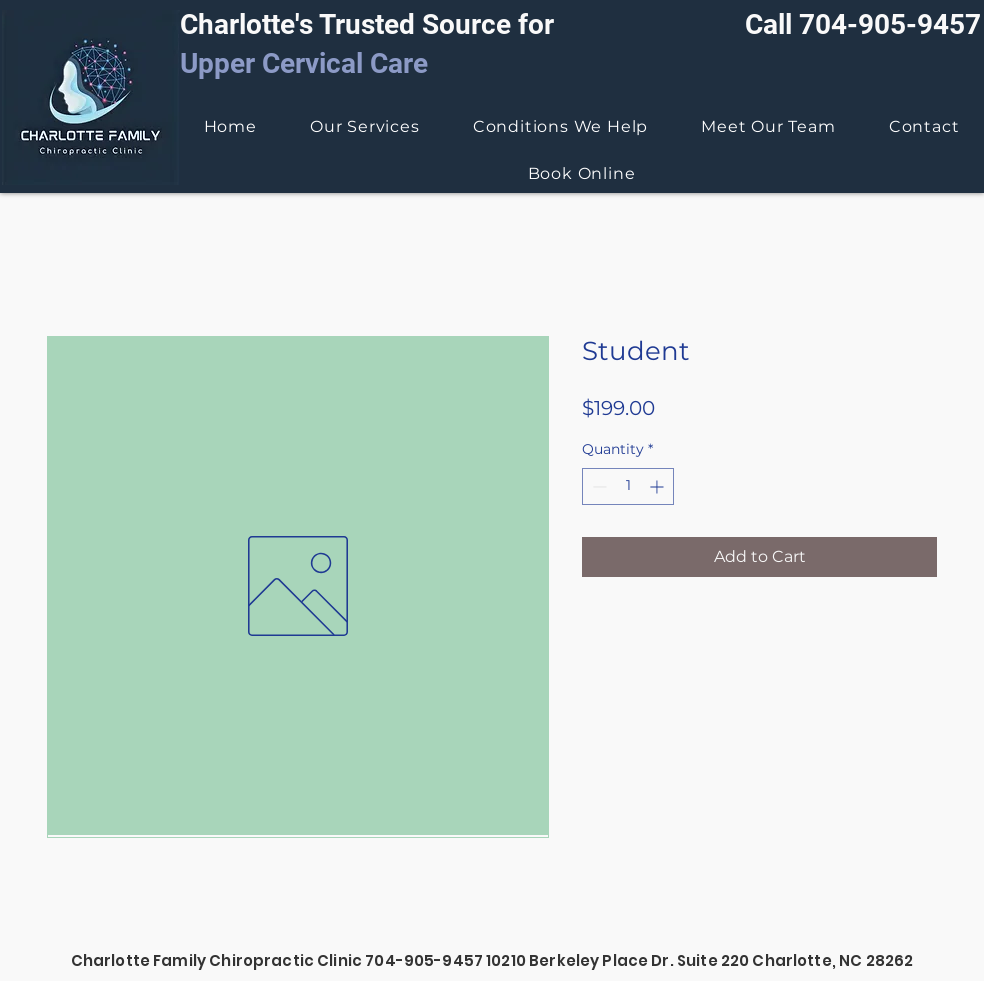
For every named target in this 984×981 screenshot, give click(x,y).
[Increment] (658, 486)
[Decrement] (597, 486)
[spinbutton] (628, 486)
